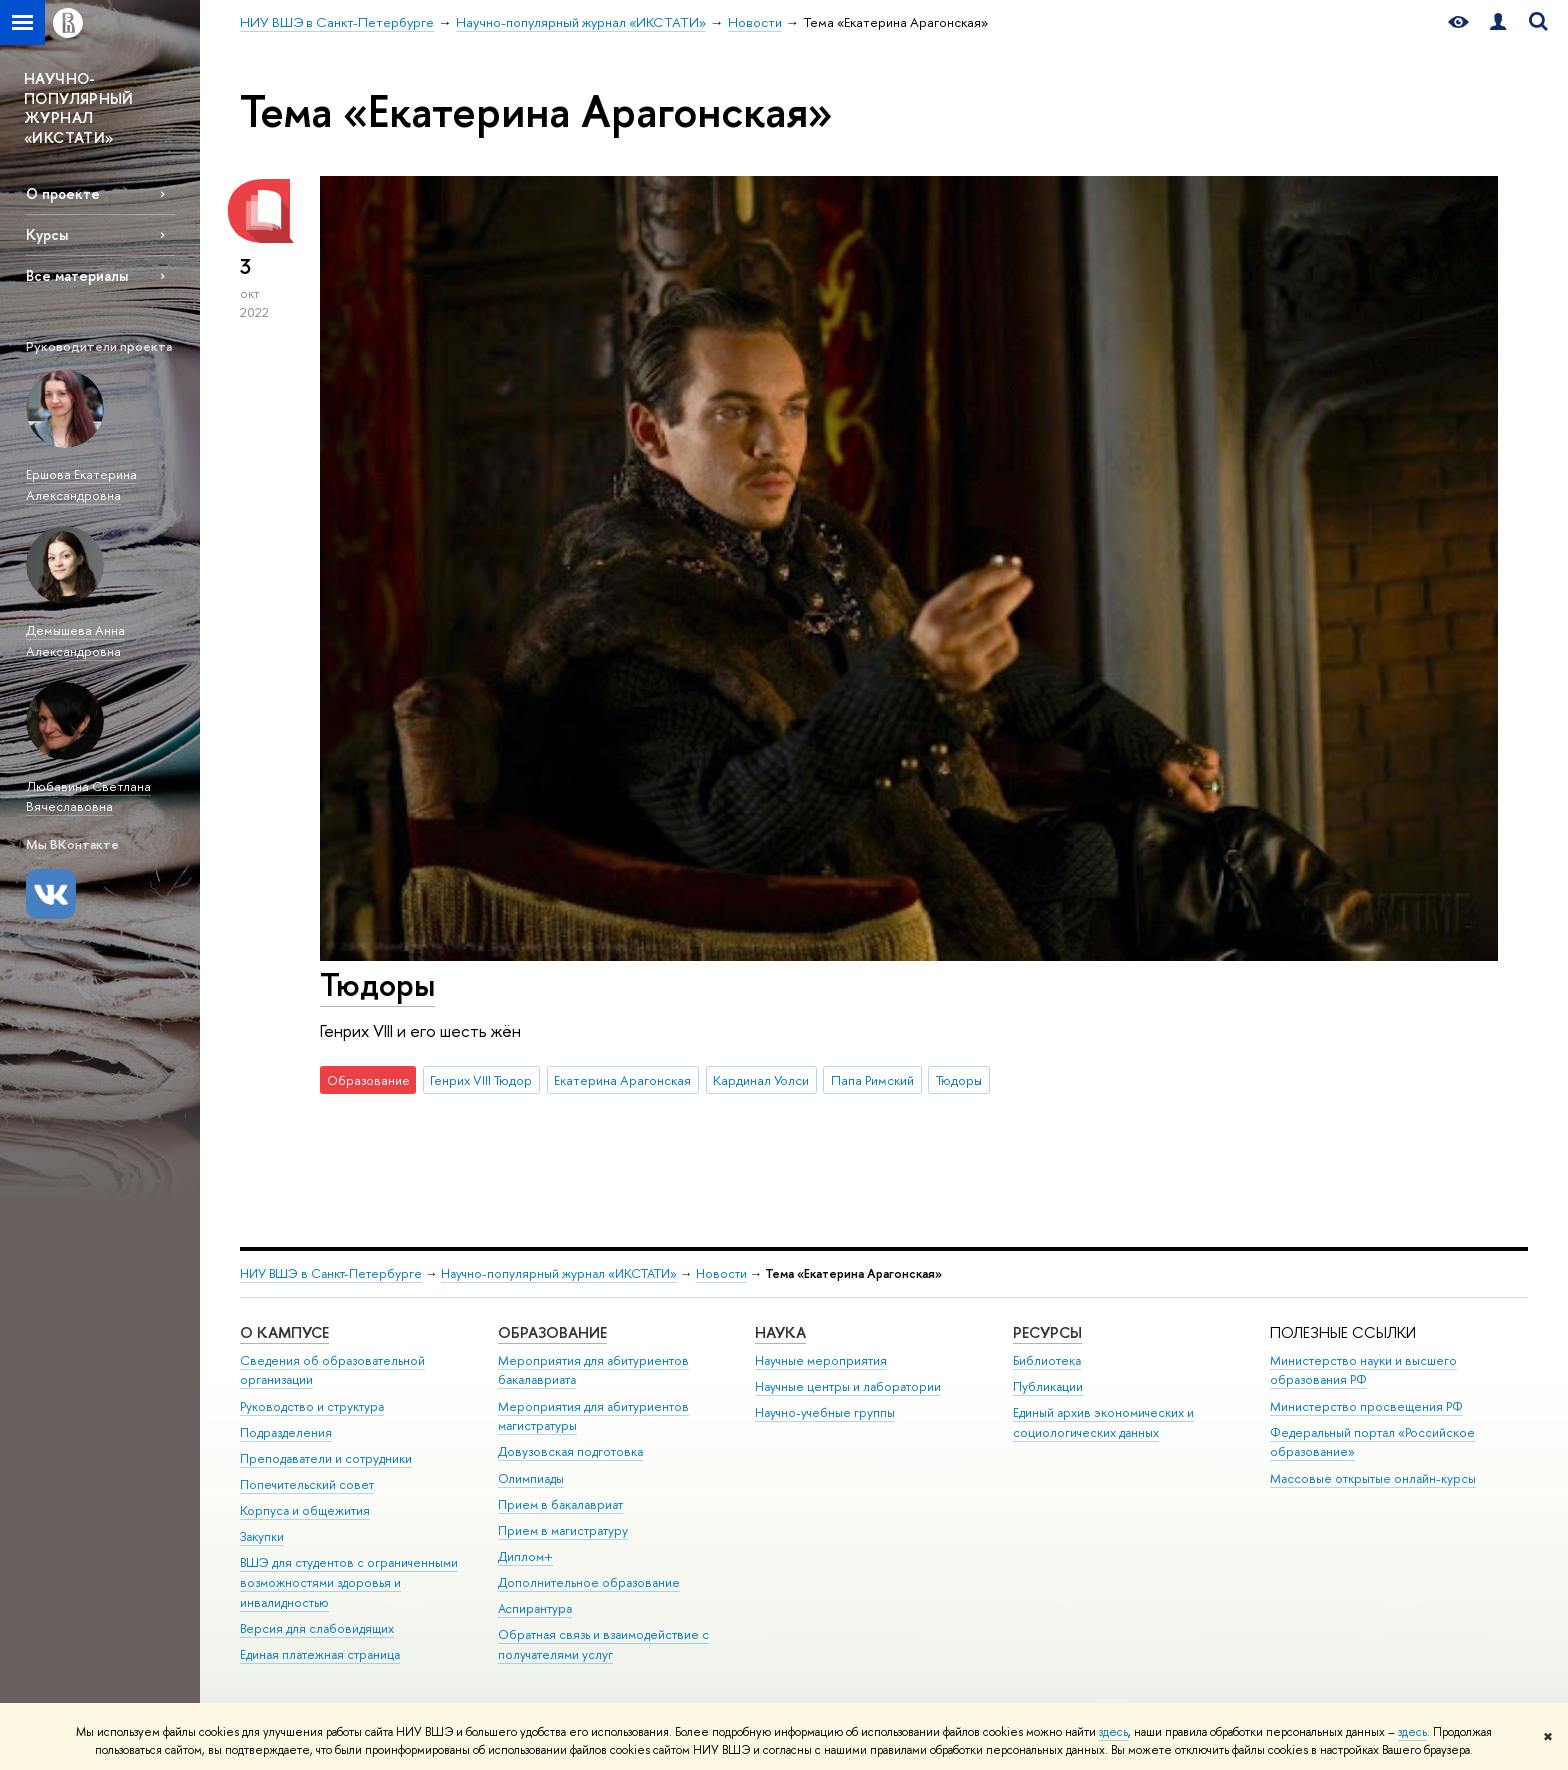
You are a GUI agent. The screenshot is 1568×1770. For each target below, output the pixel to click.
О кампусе (284, 1332)
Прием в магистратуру (563, 1530)
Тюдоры (377, 984)
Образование (552, 1332)
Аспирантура (535, 1608)
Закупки (262, 1536)
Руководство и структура (312, 1406)
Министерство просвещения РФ (1366, 1406)
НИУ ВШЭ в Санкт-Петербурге (331, 1273)
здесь (1113, 1732)
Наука (780, 1332)
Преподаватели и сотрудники (326, 1458)
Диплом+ (525, 1556)
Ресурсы (1047, 1332)
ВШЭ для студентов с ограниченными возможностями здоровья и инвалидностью (349, 1582)
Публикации (1048, 1386)
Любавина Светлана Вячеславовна (88, 796)
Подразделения (286, 1432)
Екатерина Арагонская (622, 1080)
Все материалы (77, 275)
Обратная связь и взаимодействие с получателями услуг (603, 1644)
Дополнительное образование (589, 1582)
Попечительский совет (307, 1484)
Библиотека (1047, 1360)
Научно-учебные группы (825, 1412)
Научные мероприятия (821, 1360)
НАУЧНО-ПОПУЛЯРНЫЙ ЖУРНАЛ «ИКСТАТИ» (79, 108)
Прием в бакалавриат (560, 1504)
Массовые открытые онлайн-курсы (1373, 1478)
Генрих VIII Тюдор (481, 1080)
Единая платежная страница (320, 1654)
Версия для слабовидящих (317, 1628)
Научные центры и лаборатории (848, 1386)
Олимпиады (531, 1478)
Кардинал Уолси (761, 1080)
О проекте (63, 193)
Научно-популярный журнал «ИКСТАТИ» (559, 1273)
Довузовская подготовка (570, 1451)
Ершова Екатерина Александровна (81, 484)
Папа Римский (872, 1080)
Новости (721, 1273)
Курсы (47, 234)
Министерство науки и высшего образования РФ (1363, 1370)
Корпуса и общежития (305, 1510)
